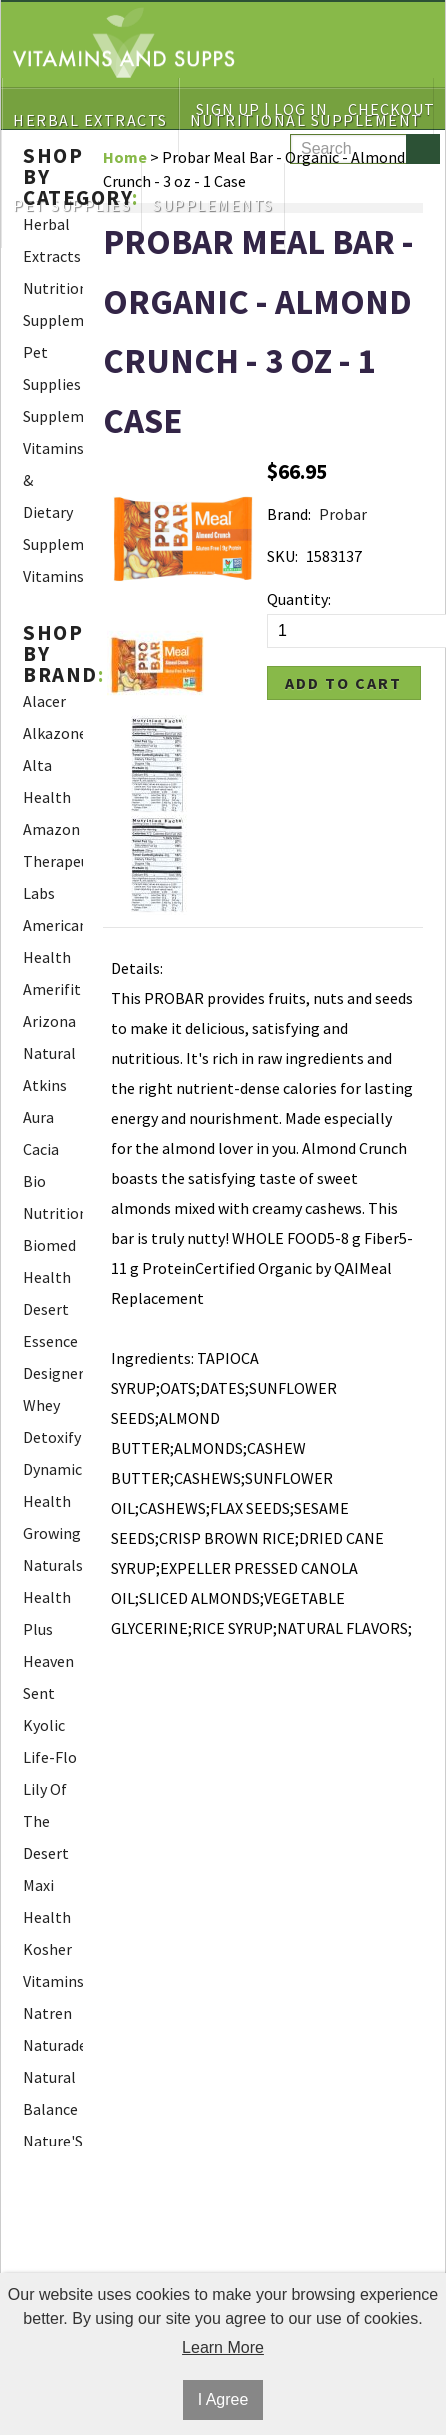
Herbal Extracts (52, 240)
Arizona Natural (49, 1037)
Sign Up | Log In (262, 109)
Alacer (44, 701)
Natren (47, 2013)
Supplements (53, 416)
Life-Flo (50, 1757)
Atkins (45, 1085)
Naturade (53, 2045)
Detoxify (52, 1437)
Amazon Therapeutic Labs (53, 861)
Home (125, 157)
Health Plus (47, 1613)
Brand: (289, 514)
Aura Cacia (41, 1133)
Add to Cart (343, 683)
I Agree (223, 2399)
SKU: (282, 556)
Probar (343, 514)
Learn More (223, 2347)
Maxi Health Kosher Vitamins (53, 1933)
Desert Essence (50, 1325)
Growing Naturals (53, 1549)
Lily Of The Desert (46, 1821)
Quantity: (299, 599)
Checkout (391, 109)
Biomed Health (49, 1261)
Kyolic (44, 1725)
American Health (53, 941)
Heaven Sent (48, 1677)
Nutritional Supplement (53, 304)
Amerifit (52, 989)
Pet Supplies (52, 368)
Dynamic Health (52, 1485)
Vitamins (53, 576)
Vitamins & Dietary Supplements (53, 496)
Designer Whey (53, 1389)
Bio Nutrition (53, 1197)
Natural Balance (50, 2093)
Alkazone (53, 733)
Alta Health (47, 781)
